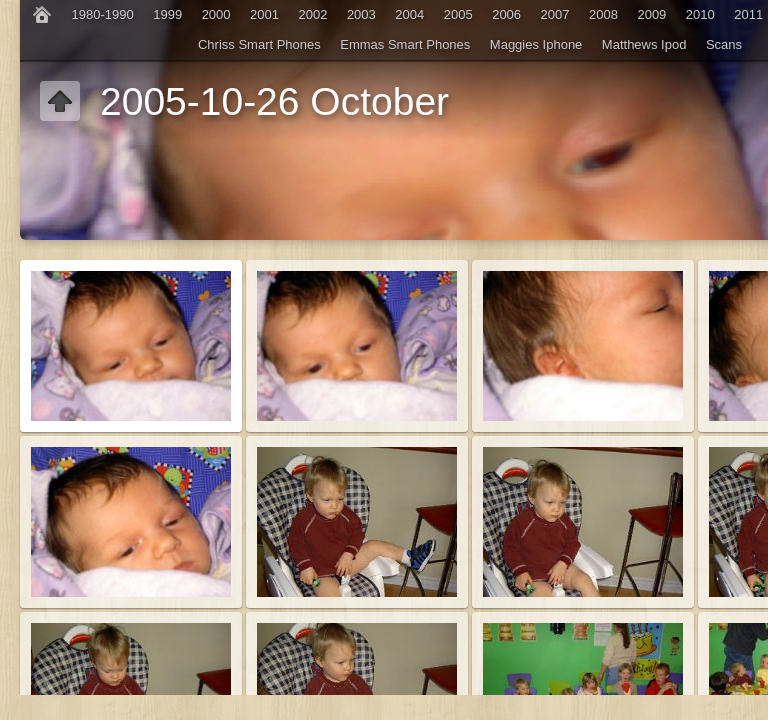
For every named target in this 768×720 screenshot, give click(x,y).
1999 (167, 14)
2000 (216, 14)
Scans (724, 44)
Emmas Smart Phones (405, 44)
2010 (700, 14)
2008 (603, 14)
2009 (651, 14)
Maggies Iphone (536, 44)
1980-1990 (103, 14)
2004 (409, 14)
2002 (312, 14)
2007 (555, 14)
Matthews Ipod (644, 44)
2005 (458, 14)
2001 (264, 14)
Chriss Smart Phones (259, 44)
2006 (506, 14)
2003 (361, 14)
